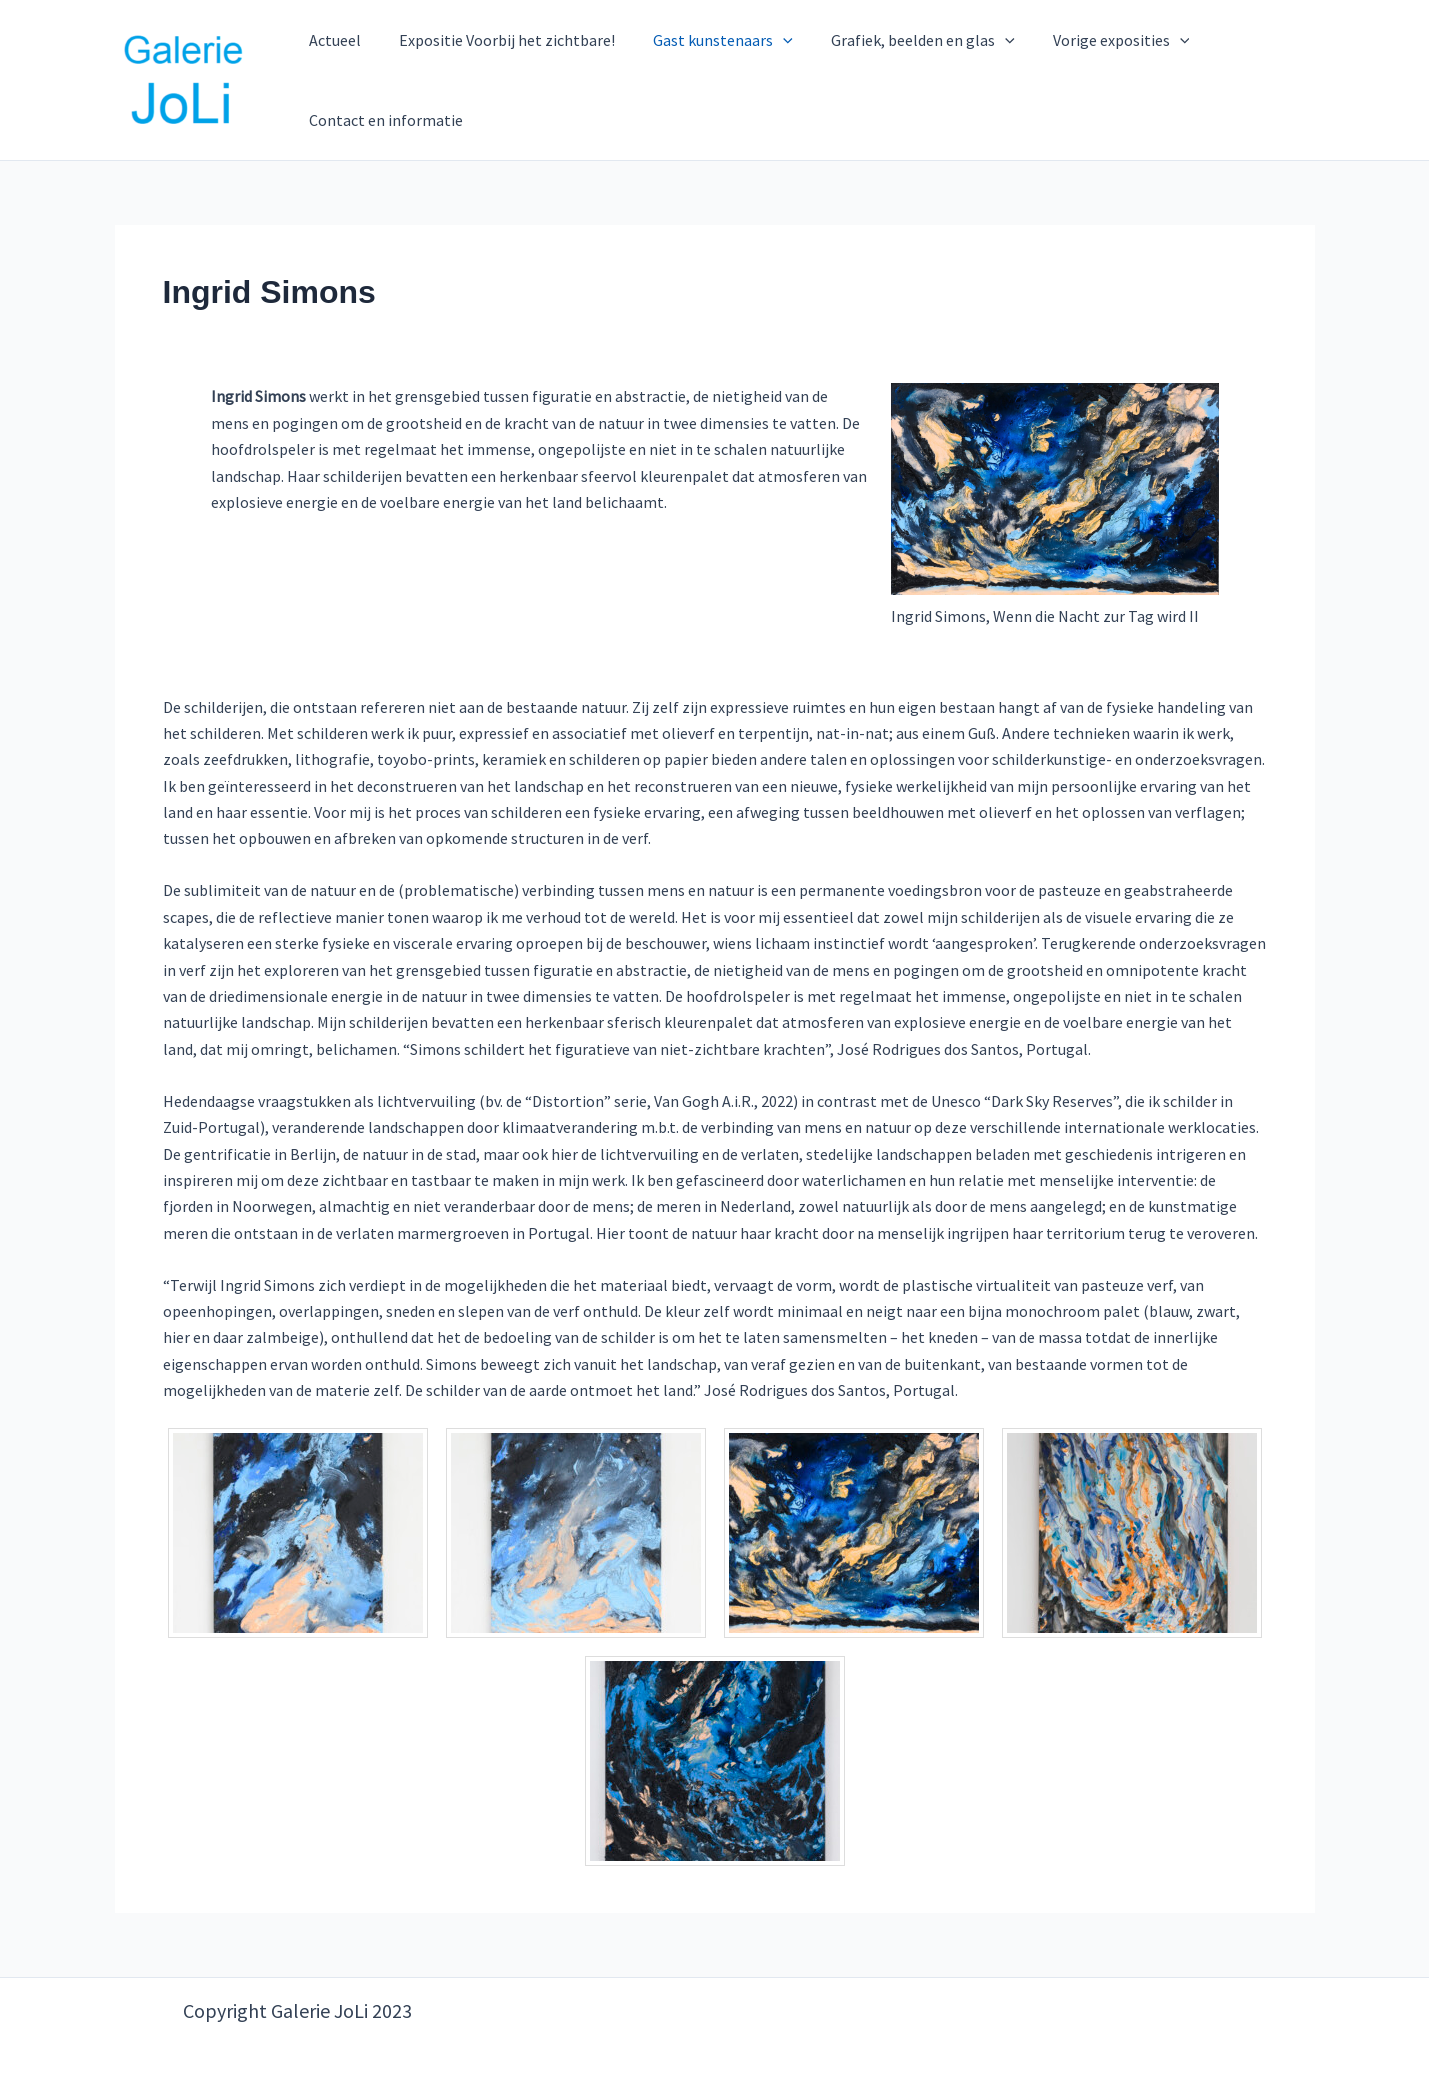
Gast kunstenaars (709, 40)
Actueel (333, 40)
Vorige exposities (1094, 40)
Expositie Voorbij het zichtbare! (499, 40)
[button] (769, 40)
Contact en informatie (384, 120)
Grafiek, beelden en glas (902, 40)
